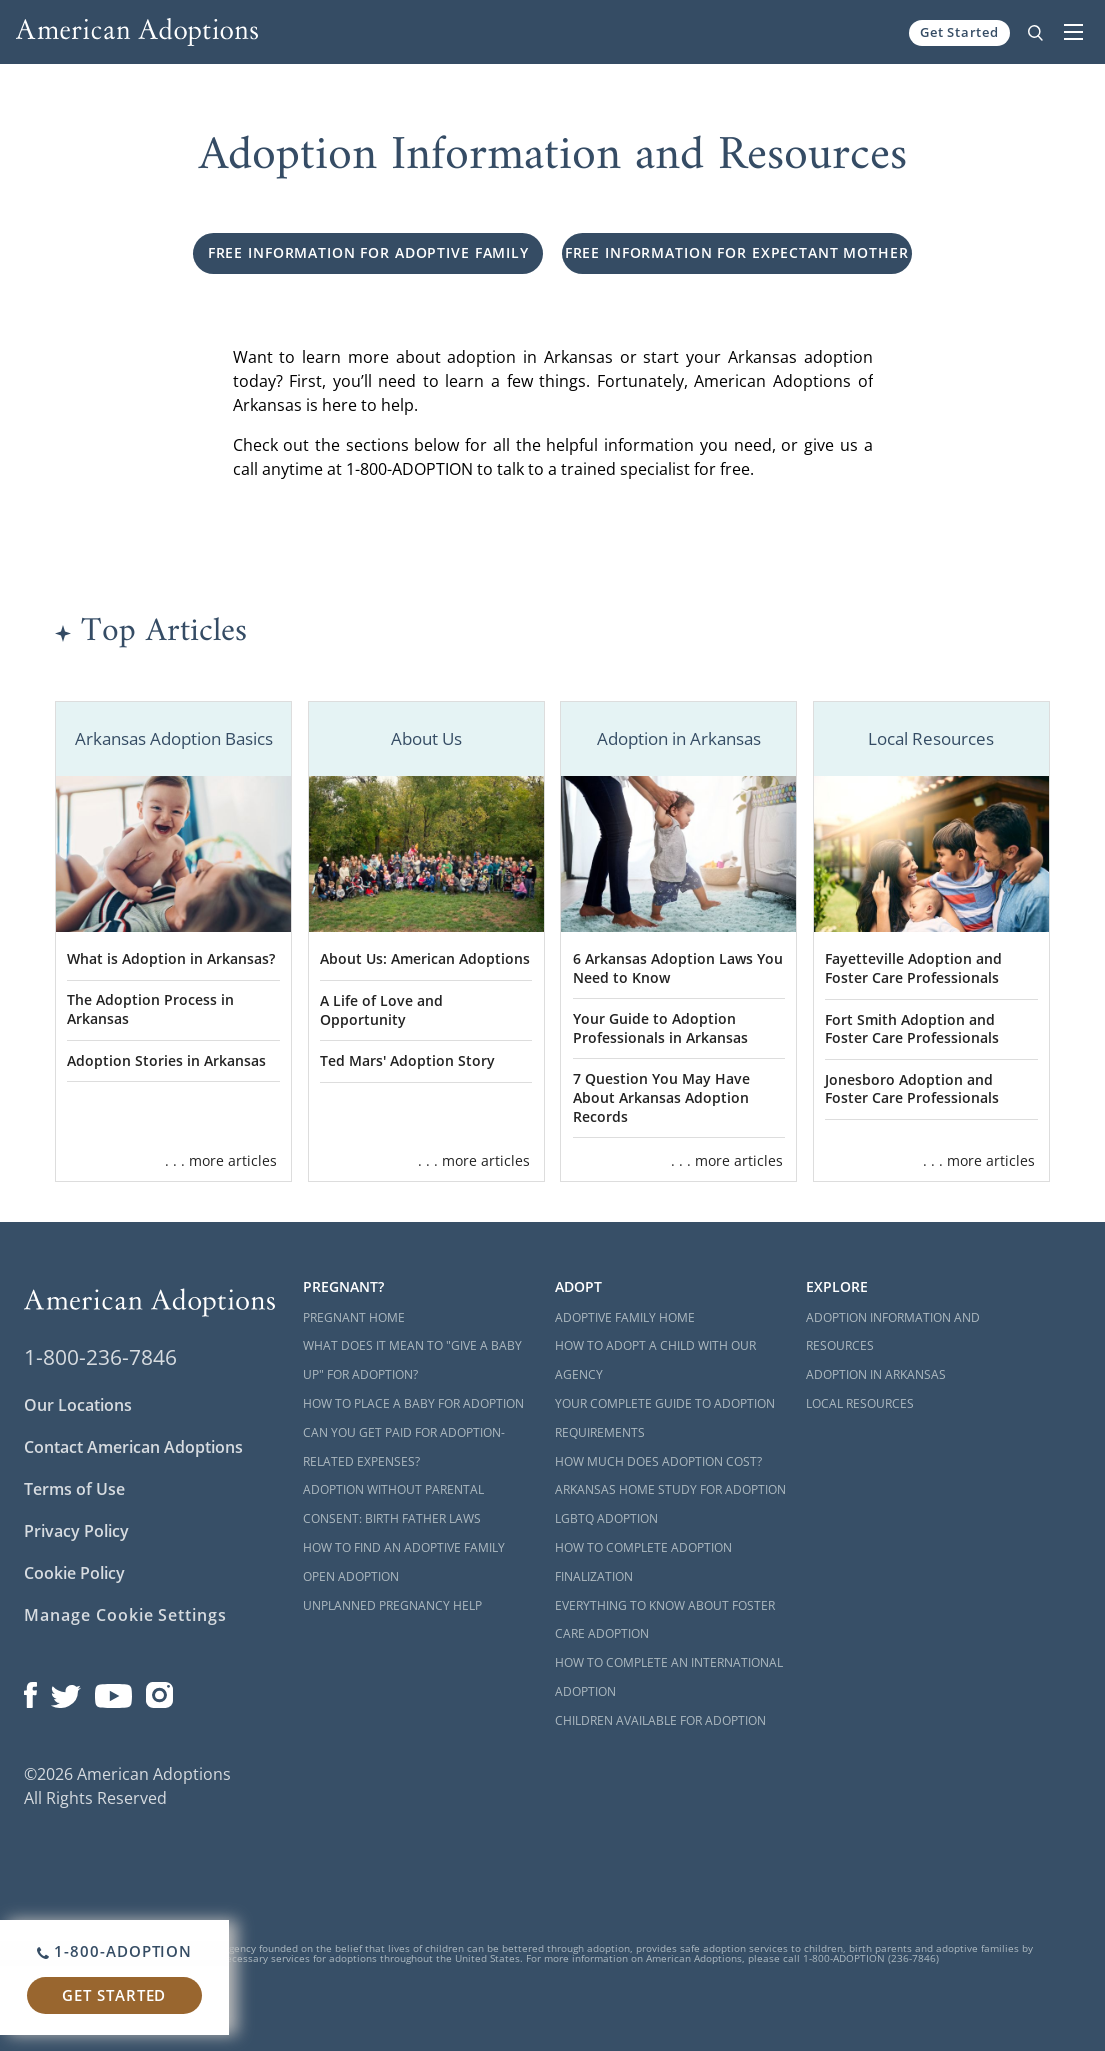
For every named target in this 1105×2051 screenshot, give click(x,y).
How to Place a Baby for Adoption (413, 1403)
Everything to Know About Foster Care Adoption (665, 1620)
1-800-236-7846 (100, 1357)
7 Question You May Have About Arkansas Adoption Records (661, 1097)
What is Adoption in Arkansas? (171, 958)
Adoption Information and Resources (893, 1332)
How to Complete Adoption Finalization (643, 1562)
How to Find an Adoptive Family (404, 1547)
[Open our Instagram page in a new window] (160, 1690)
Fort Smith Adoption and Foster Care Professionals (912, 1029)
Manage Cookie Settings (125, 1615)
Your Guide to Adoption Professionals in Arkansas (660, 1028)
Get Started (959, 32)
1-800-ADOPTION (114, 1951)
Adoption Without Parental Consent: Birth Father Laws (393, 1504)
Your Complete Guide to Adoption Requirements (665, 1418)
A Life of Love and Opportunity (381, 1010)
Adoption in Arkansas (876, 1374)
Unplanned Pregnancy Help (392, 1605)
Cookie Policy (74, 1573)
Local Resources (860, 1403)
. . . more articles (221, 1160)
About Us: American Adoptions (425, 958)
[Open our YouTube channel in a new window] (113, 1690)
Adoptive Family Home (625, 1317)
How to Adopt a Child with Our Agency (655, 1360)
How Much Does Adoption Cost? (658, 1461)
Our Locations (78, 1405)
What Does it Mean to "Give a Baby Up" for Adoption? (412, 1360)
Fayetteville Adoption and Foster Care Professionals (913, 968)
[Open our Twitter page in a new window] (66, 1690)
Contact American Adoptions (133, 1447)
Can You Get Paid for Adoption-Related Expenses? (404, 1447)
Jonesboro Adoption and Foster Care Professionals (912, 1089)
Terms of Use (74, 1489)
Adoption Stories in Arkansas (166, 1060)
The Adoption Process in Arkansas (150, 1009)
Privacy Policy (76, 1531)
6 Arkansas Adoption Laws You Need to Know (678, 968)
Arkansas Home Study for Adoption (670, 1489)
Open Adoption (351, 1576)
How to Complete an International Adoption (669, 1677)
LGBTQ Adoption (606, 1518)
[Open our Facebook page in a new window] (30, 1690)
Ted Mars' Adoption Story (407, 1060)
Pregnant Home (354, 1317)
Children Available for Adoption (660, 1720)
